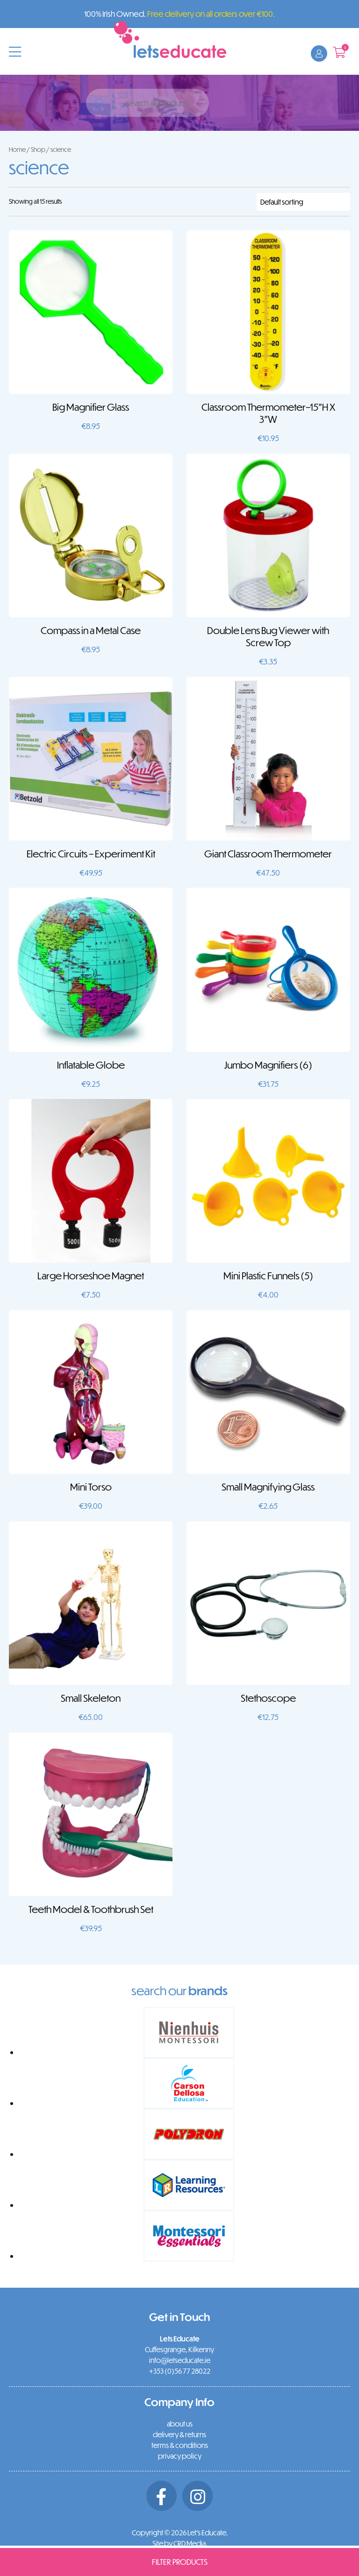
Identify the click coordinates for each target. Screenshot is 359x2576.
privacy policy (179, 2456)
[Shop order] (303, 202)
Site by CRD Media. (179, 2543)
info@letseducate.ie (179, 2360)
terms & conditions (179, 2445)
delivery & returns (179, 2434)
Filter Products (180, 2562)
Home (17, 149)
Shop (38, 149)
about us (180, 2423)
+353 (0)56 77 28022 (179, 2371)
